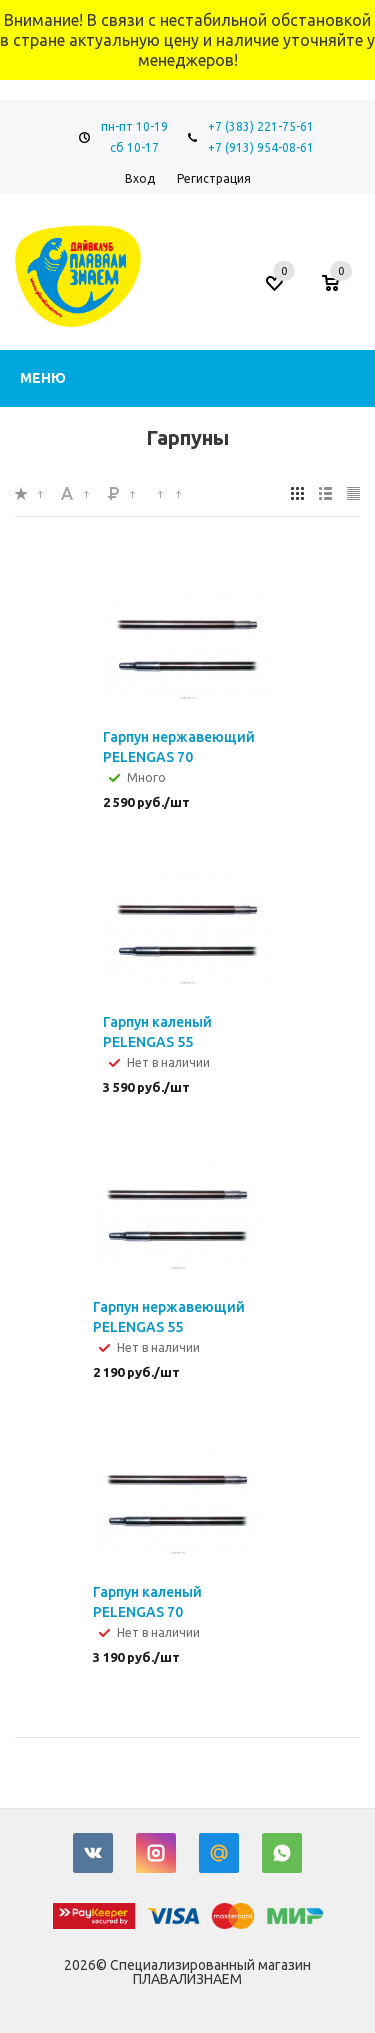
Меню (43, 378)
